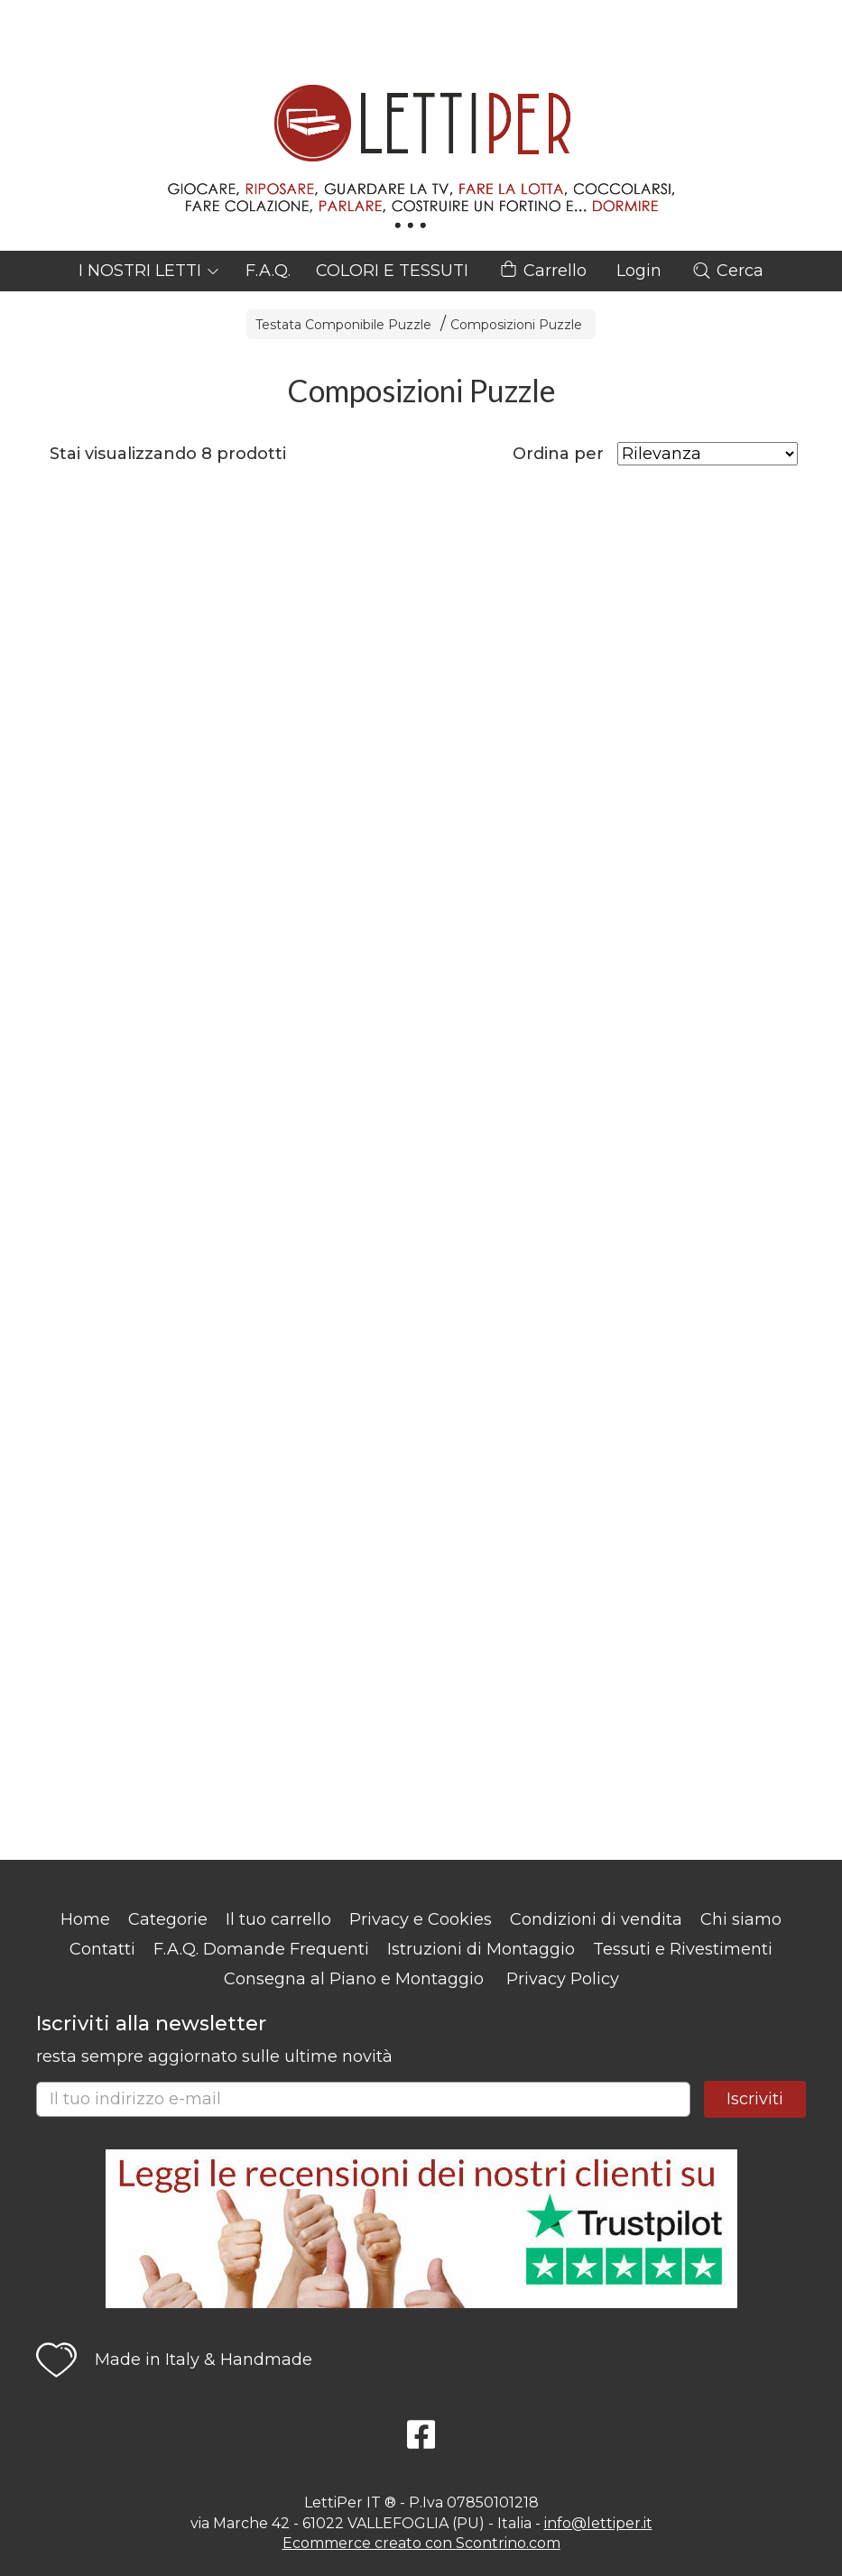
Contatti (102, 1949)
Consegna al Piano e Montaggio (354, 1979)
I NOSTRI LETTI (149, 271)
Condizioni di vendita (596, 1919)
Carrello (542, 271)
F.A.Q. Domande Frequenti (261, 1949)
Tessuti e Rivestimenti (683, 1949)
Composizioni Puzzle (516, 325)
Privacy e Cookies (420, 1919)
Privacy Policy (562, 1979)
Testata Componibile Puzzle (343, 325)
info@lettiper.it (598, 2523)
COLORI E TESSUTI (392, 271)
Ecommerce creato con (421, 2543)
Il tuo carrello (278, 1919)
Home (85, 1919)
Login (639, 271)
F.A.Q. (268, 271)
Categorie (168, 1919)
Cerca (727, 271)
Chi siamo (741, 1919)
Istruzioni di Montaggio (481, 1949)
